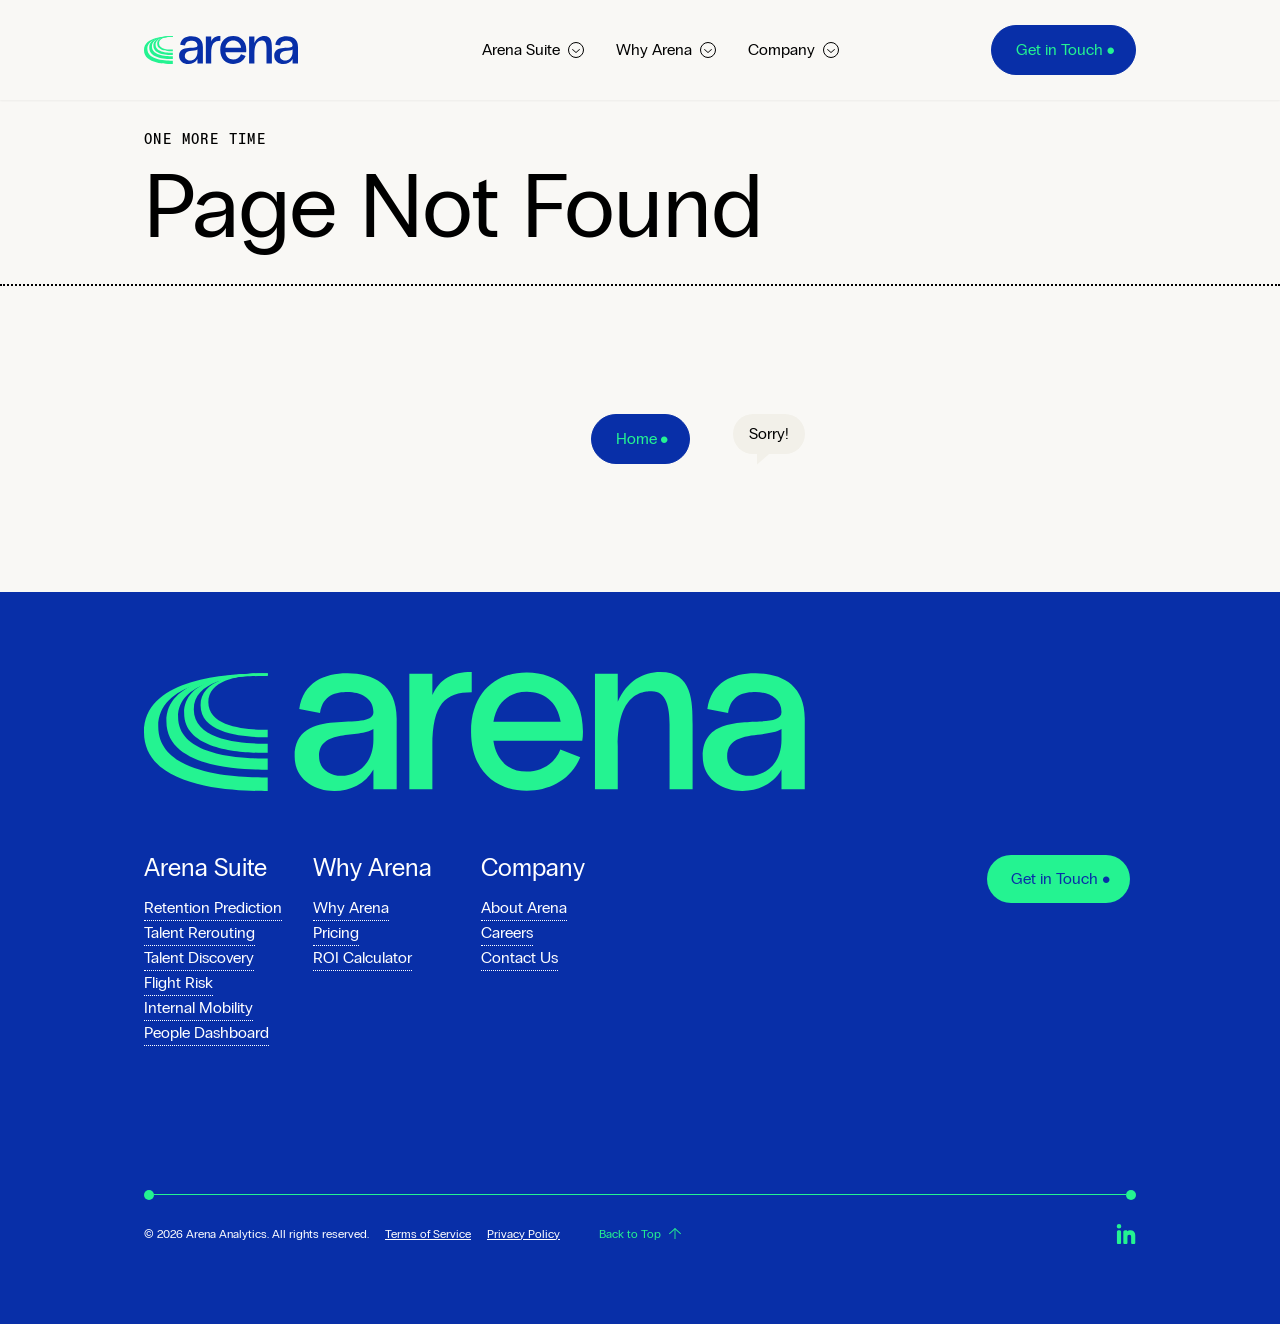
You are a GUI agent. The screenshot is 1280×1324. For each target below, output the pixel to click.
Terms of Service (428, 1234)
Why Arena (666, 49)
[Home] (640, 439)
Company (793, 49)
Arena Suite (533, 49)
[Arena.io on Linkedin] (1126, 1234)
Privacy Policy (523, 1234)
